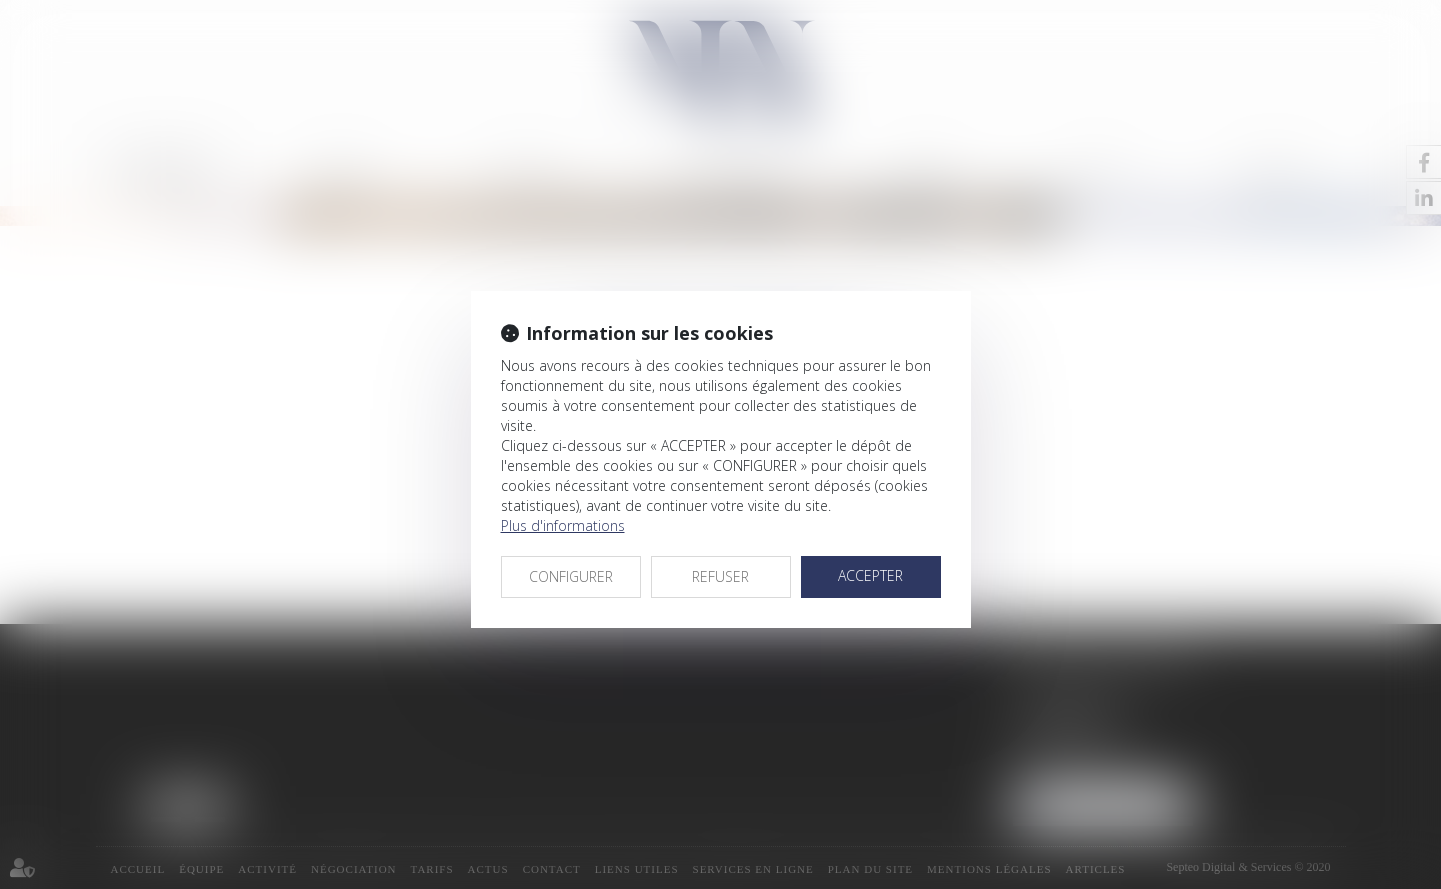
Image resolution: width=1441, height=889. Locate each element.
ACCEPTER (870, 575)
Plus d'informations (563, 525)
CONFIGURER (571, 576)
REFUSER (720, 576)
